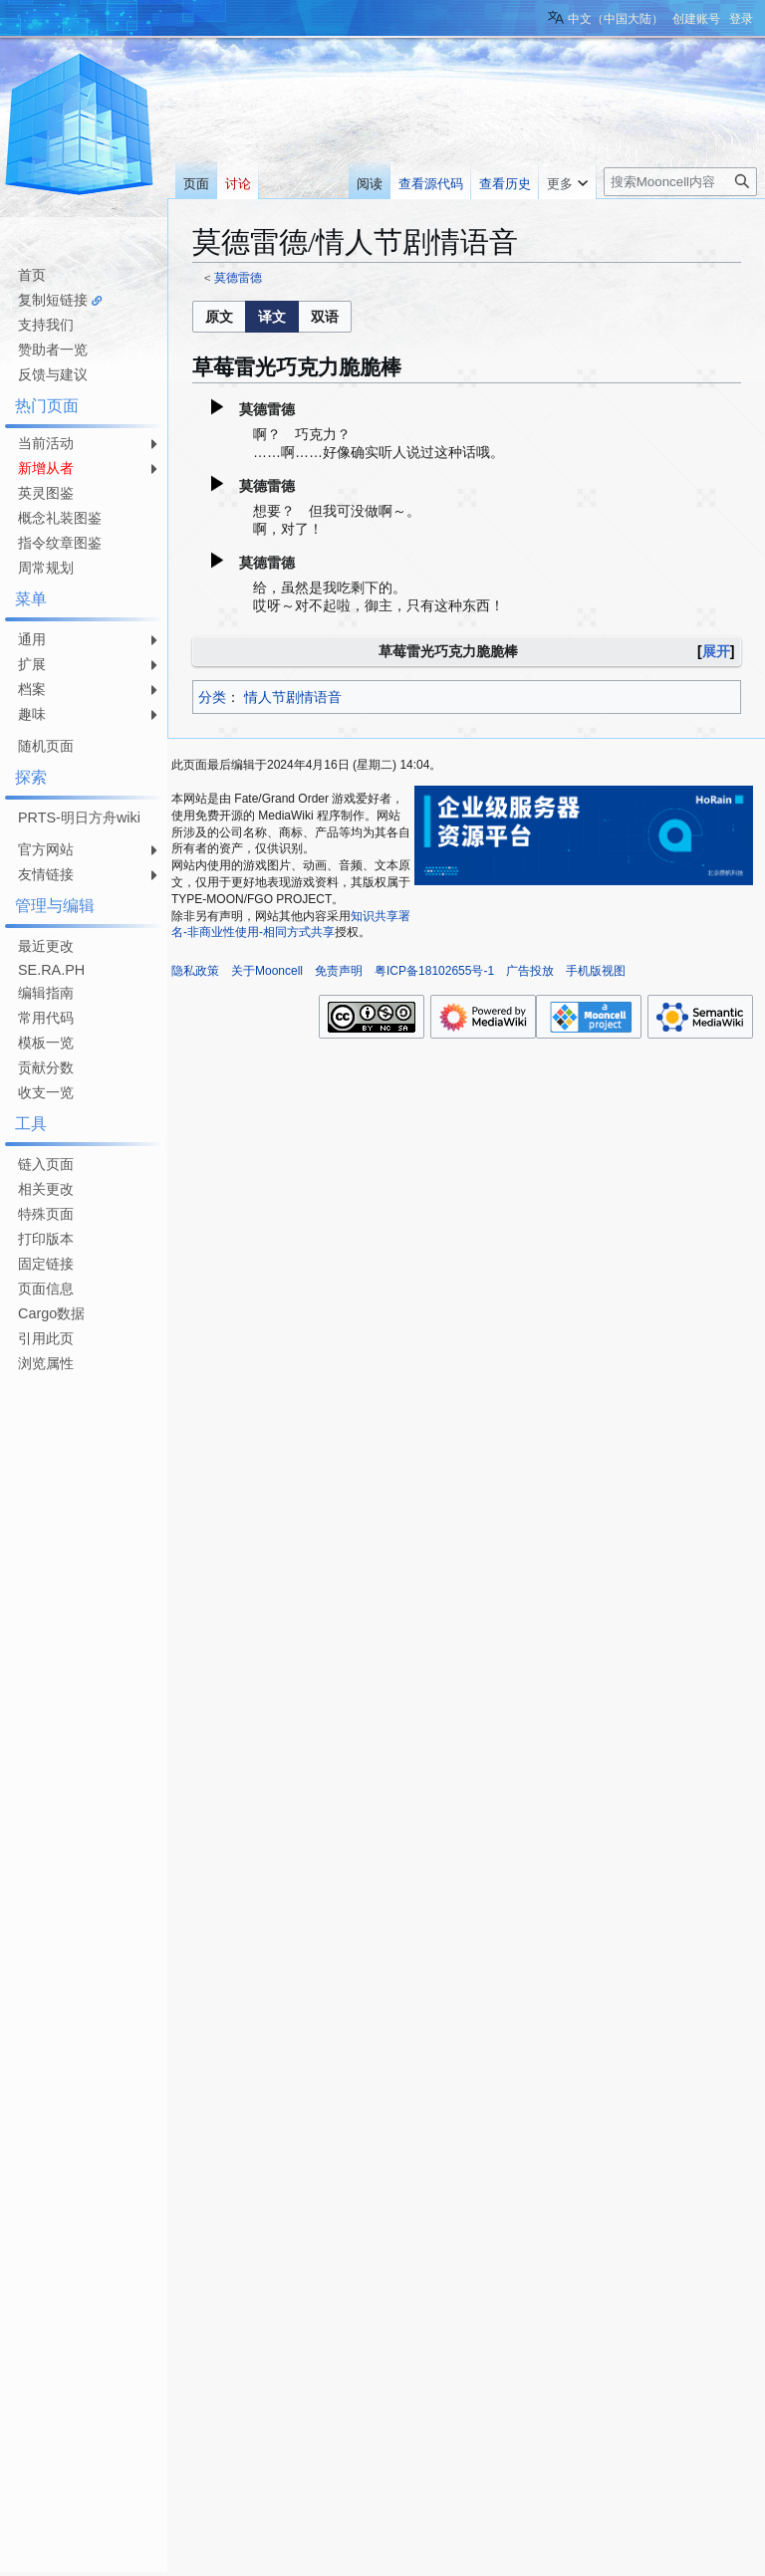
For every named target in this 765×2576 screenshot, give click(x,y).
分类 (212, 697)
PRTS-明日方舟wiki (79, 817)
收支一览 (46, 1092)
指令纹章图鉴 (60, 543)
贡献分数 (46, 1067)
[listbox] (272, 317)
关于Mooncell (267, 971)
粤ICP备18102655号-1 (434, 971)
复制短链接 (53, 300)
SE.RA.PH (51, 970)
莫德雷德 (238, 277)
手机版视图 (596, 971)
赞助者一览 (53, 349)
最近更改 (46, 946)
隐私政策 (195, 971)
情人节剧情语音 (293, 697)
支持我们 (46, 325)
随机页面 (46, 746)
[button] (219, 317)
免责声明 (339, 971)
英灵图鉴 (46, 493)
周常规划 (46, 568)
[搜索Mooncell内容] (680, 181)
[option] (218, 316)
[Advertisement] (79, 1676)
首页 (32, 275)
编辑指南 (46, 993)
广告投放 (530, 971)
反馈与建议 (53, 374)
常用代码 (46, 1018)
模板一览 (46, 1043)
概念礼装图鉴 (60, 518)
